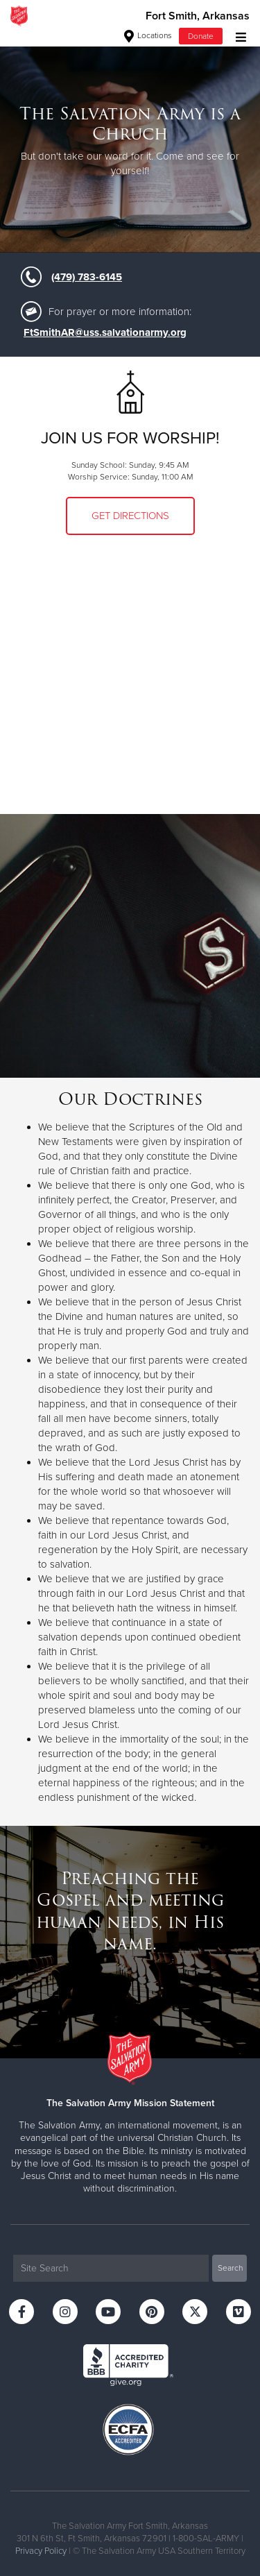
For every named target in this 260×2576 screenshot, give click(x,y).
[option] (130, 142)
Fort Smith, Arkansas (198, 16)
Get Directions (130, 515)
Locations (148, 35)
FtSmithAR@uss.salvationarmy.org (105, 332)
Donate (201, 36)
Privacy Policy (41, 2551)
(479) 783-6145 (86, 277)
